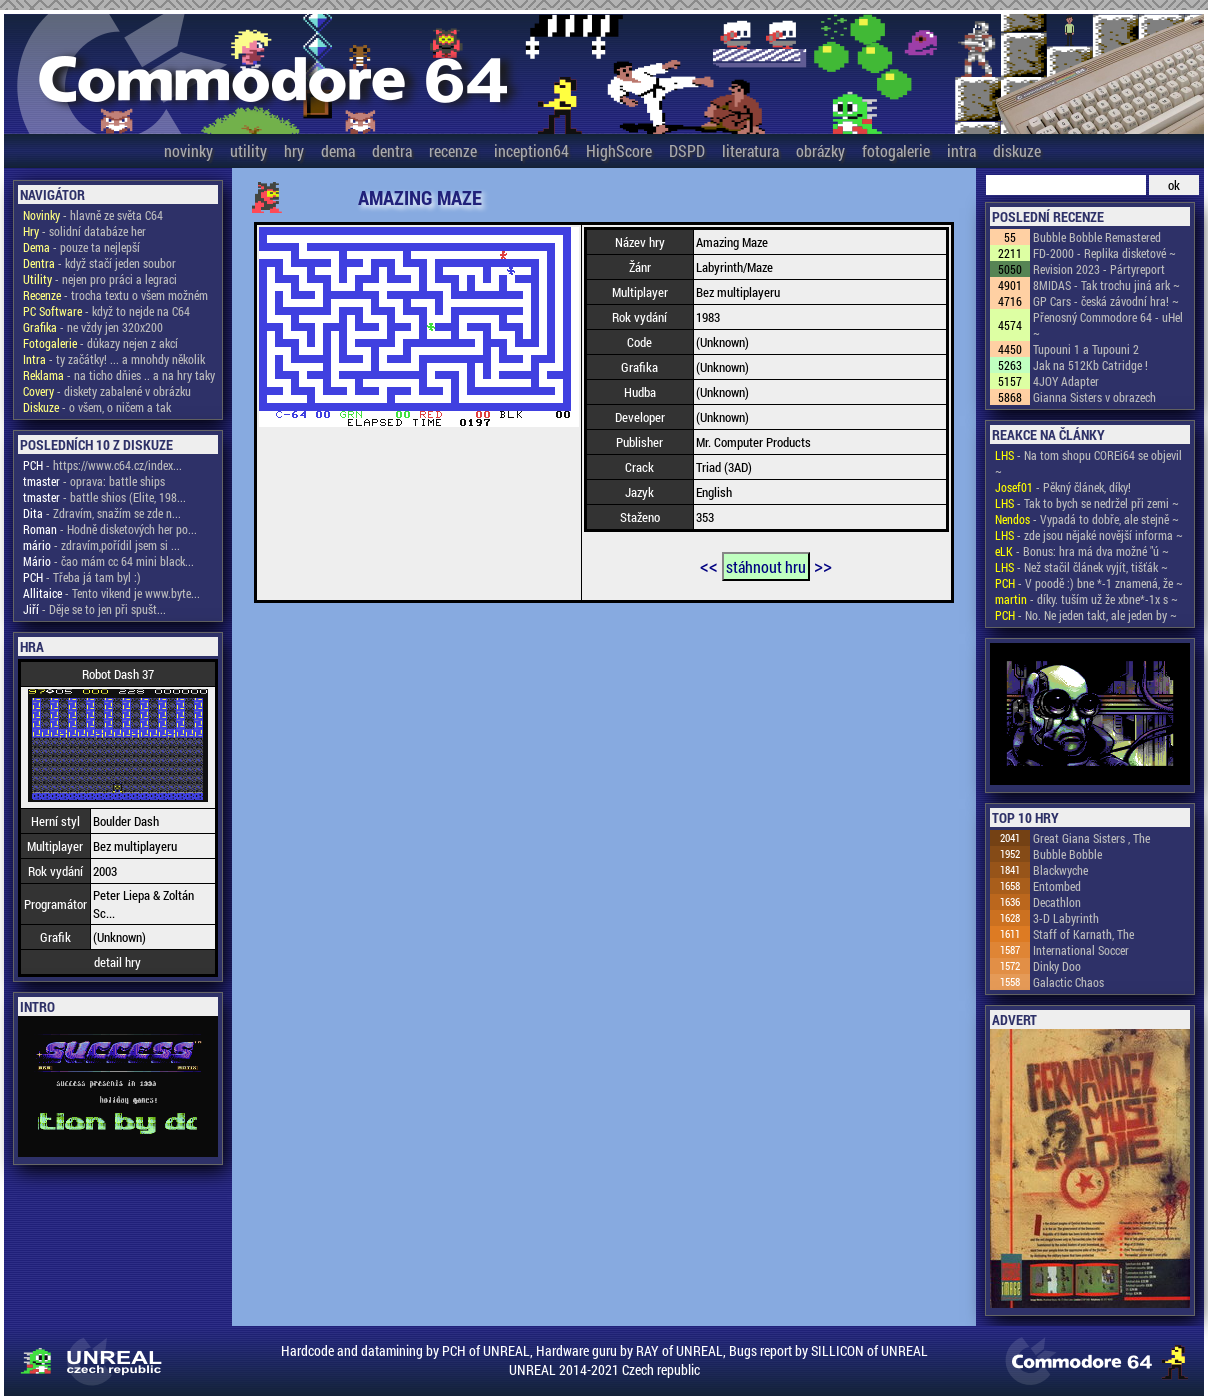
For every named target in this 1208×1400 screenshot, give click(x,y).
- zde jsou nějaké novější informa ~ (1089, 535)
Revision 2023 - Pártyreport (1099, 269)
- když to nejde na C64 (106, 311)
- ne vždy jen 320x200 (93, 327)
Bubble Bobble (1067, 854)
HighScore (619, 150)
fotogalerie (896, 150)
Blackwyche (1060, 870)
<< (709, 565)
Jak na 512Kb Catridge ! (1090, 365)
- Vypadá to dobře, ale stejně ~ (1087, 519)
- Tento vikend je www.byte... (111, 593)
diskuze (1017, 150)
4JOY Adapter (1066, 381)
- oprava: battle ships (94, 481)
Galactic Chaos (1068, 982)
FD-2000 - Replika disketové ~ (1104, 253)
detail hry (117, 962)
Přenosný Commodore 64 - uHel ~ (1108, 325)
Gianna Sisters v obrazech (1094, 397)
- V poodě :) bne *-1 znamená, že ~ (1089, 583)
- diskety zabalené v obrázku (107, 391)
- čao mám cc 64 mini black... (108, 561)
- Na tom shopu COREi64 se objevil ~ (1088, 463)
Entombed (1057, 886)
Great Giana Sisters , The (1091, 838)
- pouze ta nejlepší (81, 247)
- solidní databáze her (84, 231)
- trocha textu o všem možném (115, 295)
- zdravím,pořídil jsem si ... (101, 545)
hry (294, 150)
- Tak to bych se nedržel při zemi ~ (1087, 503)
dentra (392, 150)
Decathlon (1057, 902)
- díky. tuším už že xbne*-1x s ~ (1086, 599)
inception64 (531, 150)
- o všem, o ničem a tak (97, 407)
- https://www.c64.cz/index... (102, 465)
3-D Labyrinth (1066, 918)
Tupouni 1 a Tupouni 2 (1086, 349)
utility (248, 150)
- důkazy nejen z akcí (100, 343)
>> (823, 565)
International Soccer (1081, 950)
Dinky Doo (1057, 966)
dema (338, 150)
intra (961, 150)
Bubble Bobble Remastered (1097, 237)
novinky (188, 150)
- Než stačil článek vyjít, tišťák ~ (1081, 567)
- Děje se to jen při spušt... (94, 609)
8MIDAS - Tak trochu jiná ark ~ (1106, 285)
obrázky (820, 150)
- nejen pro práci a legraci (100, 279)
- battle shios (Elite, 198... (104, 497)
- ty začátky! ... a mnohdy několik (114, 359)
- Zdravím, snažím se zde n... (102, 513)
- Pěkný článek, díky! (1063, 487)
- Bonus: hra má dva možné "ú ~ (1082, 551)
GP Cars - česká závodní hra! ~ (1106, 301)
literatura (750, 150)
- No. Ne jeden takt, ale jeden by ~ (1086, 615)
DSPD (687, 150)
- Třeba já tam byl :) (82, 577)
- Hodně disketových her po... (110, 529)
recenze (453, 150)
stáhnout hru (766, 566)
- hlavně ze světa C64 (93, 215)
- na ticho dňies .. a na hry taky (119, 375)
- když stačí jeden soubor (99, 263)
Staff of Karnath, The (1083, 934)
